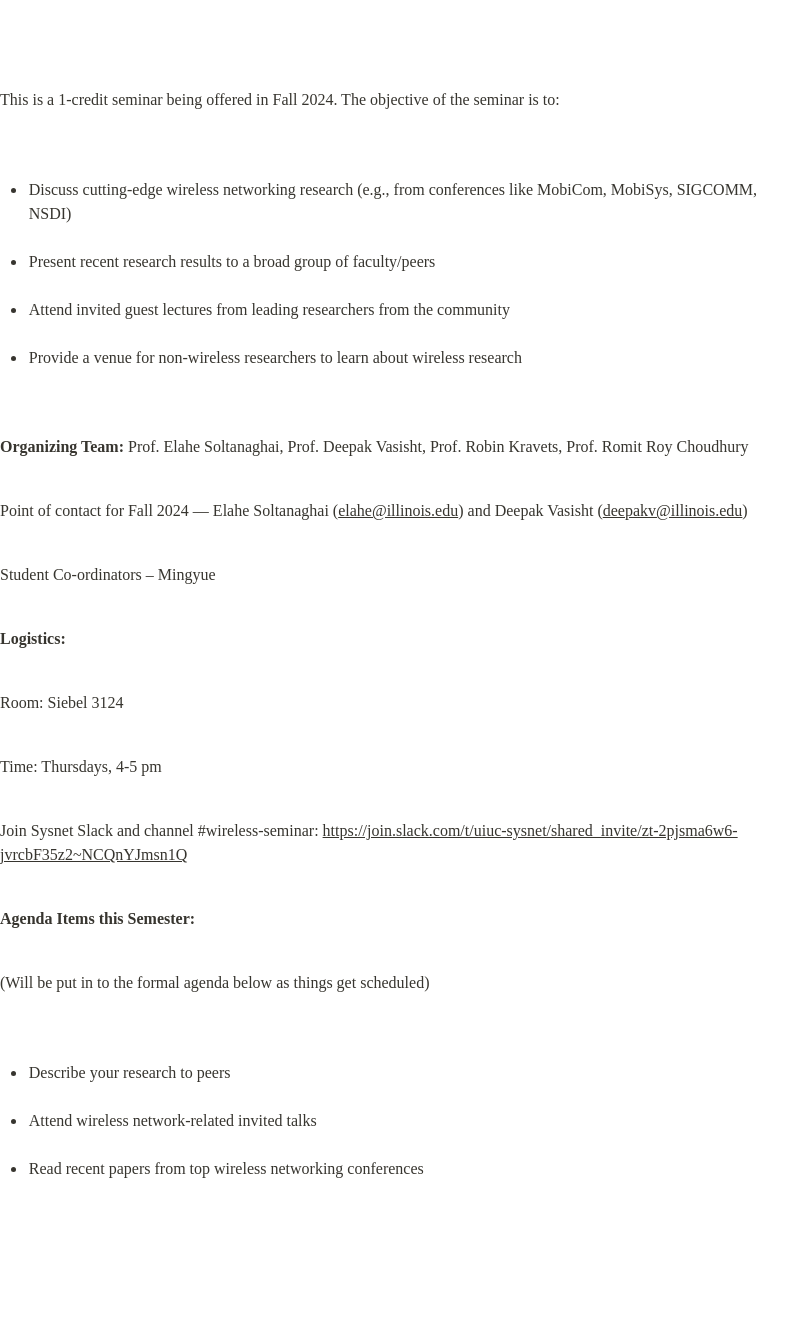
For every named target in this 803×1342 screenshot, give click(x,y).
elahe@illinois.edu (398, 510)
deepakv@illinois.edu (673, 510)
